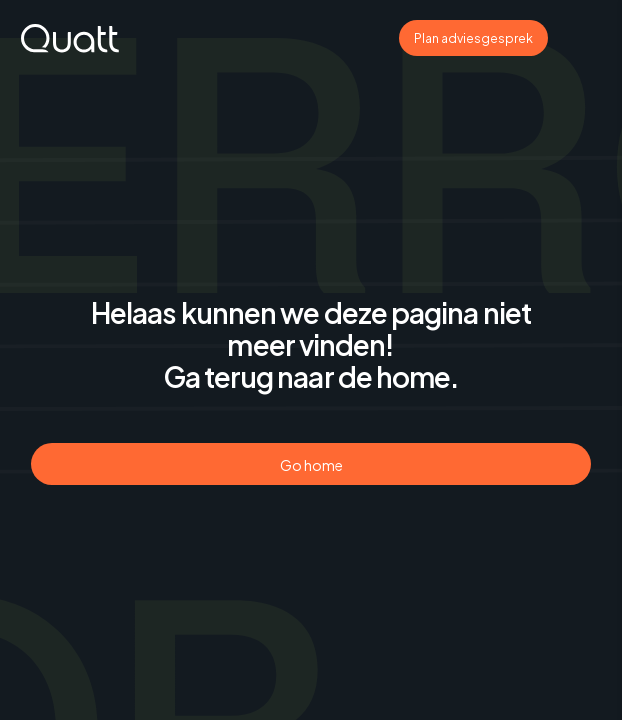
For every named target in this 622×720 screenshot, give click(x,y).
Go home (311, 465)
